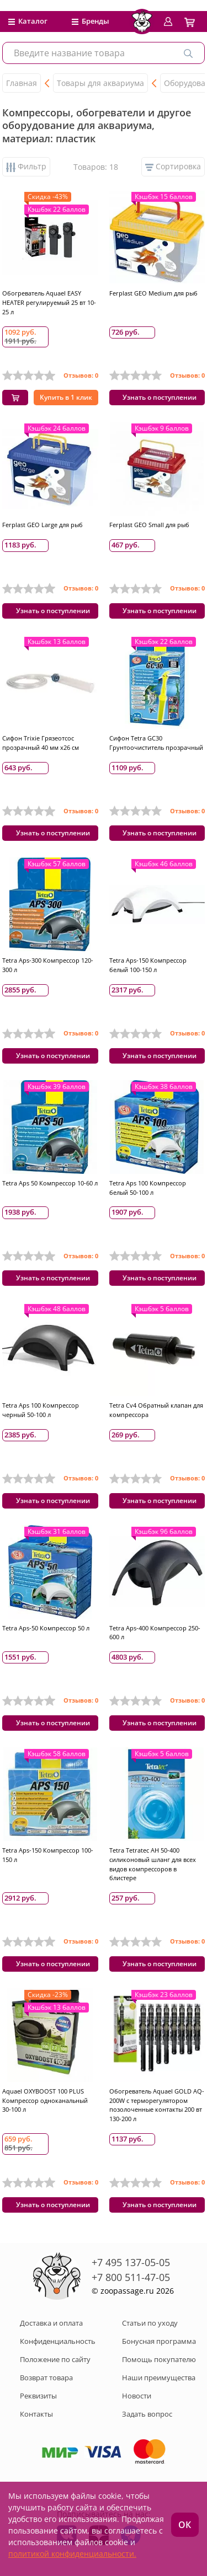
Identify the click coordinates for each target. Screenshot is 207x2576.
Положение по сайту (55, 2359)
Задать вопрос (147, 2414)
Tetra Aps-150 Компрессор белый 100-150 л (148, 965)
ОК (184, 2525)
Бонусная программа (159, 2341)
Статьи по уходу (150, 2323)
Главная (21, 83)
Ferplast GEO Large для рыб (42, 524)
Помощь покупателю (159, 2359)
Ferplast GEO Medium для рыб (153, 293)
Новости (136, 2396)
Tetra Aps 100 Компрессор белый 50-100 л (147, 1187)
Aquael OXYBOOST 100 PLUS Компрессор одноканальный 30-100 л (45, 2100)
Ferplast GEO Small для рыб (149, 524)
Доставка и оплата (51, 2323)
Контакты (36, 2414)
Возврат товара (46, 2377)
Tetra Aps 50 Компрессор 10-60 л (50, 1183)
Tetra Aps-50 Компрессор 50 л (45, 1628)
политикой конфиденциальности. (72, 2553)
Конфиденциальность (57, 2341)
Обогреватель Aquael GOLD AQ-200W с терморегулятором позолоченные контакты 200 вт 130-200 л (156, 2105)
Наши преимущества (158, 2377)
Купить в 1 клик (66, 397)
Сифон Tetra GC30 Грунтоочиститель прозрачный (156, 743)
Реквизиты (38, 2396)
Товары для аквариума (100, 83)
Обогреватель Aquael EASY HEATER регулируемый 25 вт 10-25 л (49, 302)
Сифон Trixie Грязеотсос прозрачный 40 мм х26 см (40, 743)
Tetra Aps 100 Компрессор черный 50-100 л (40, 1410)
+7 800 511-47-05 (131, 2277)
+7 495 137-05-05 (131, 2262)
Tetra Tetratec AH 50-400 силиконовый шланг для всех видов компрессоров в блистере (152, 1864)
